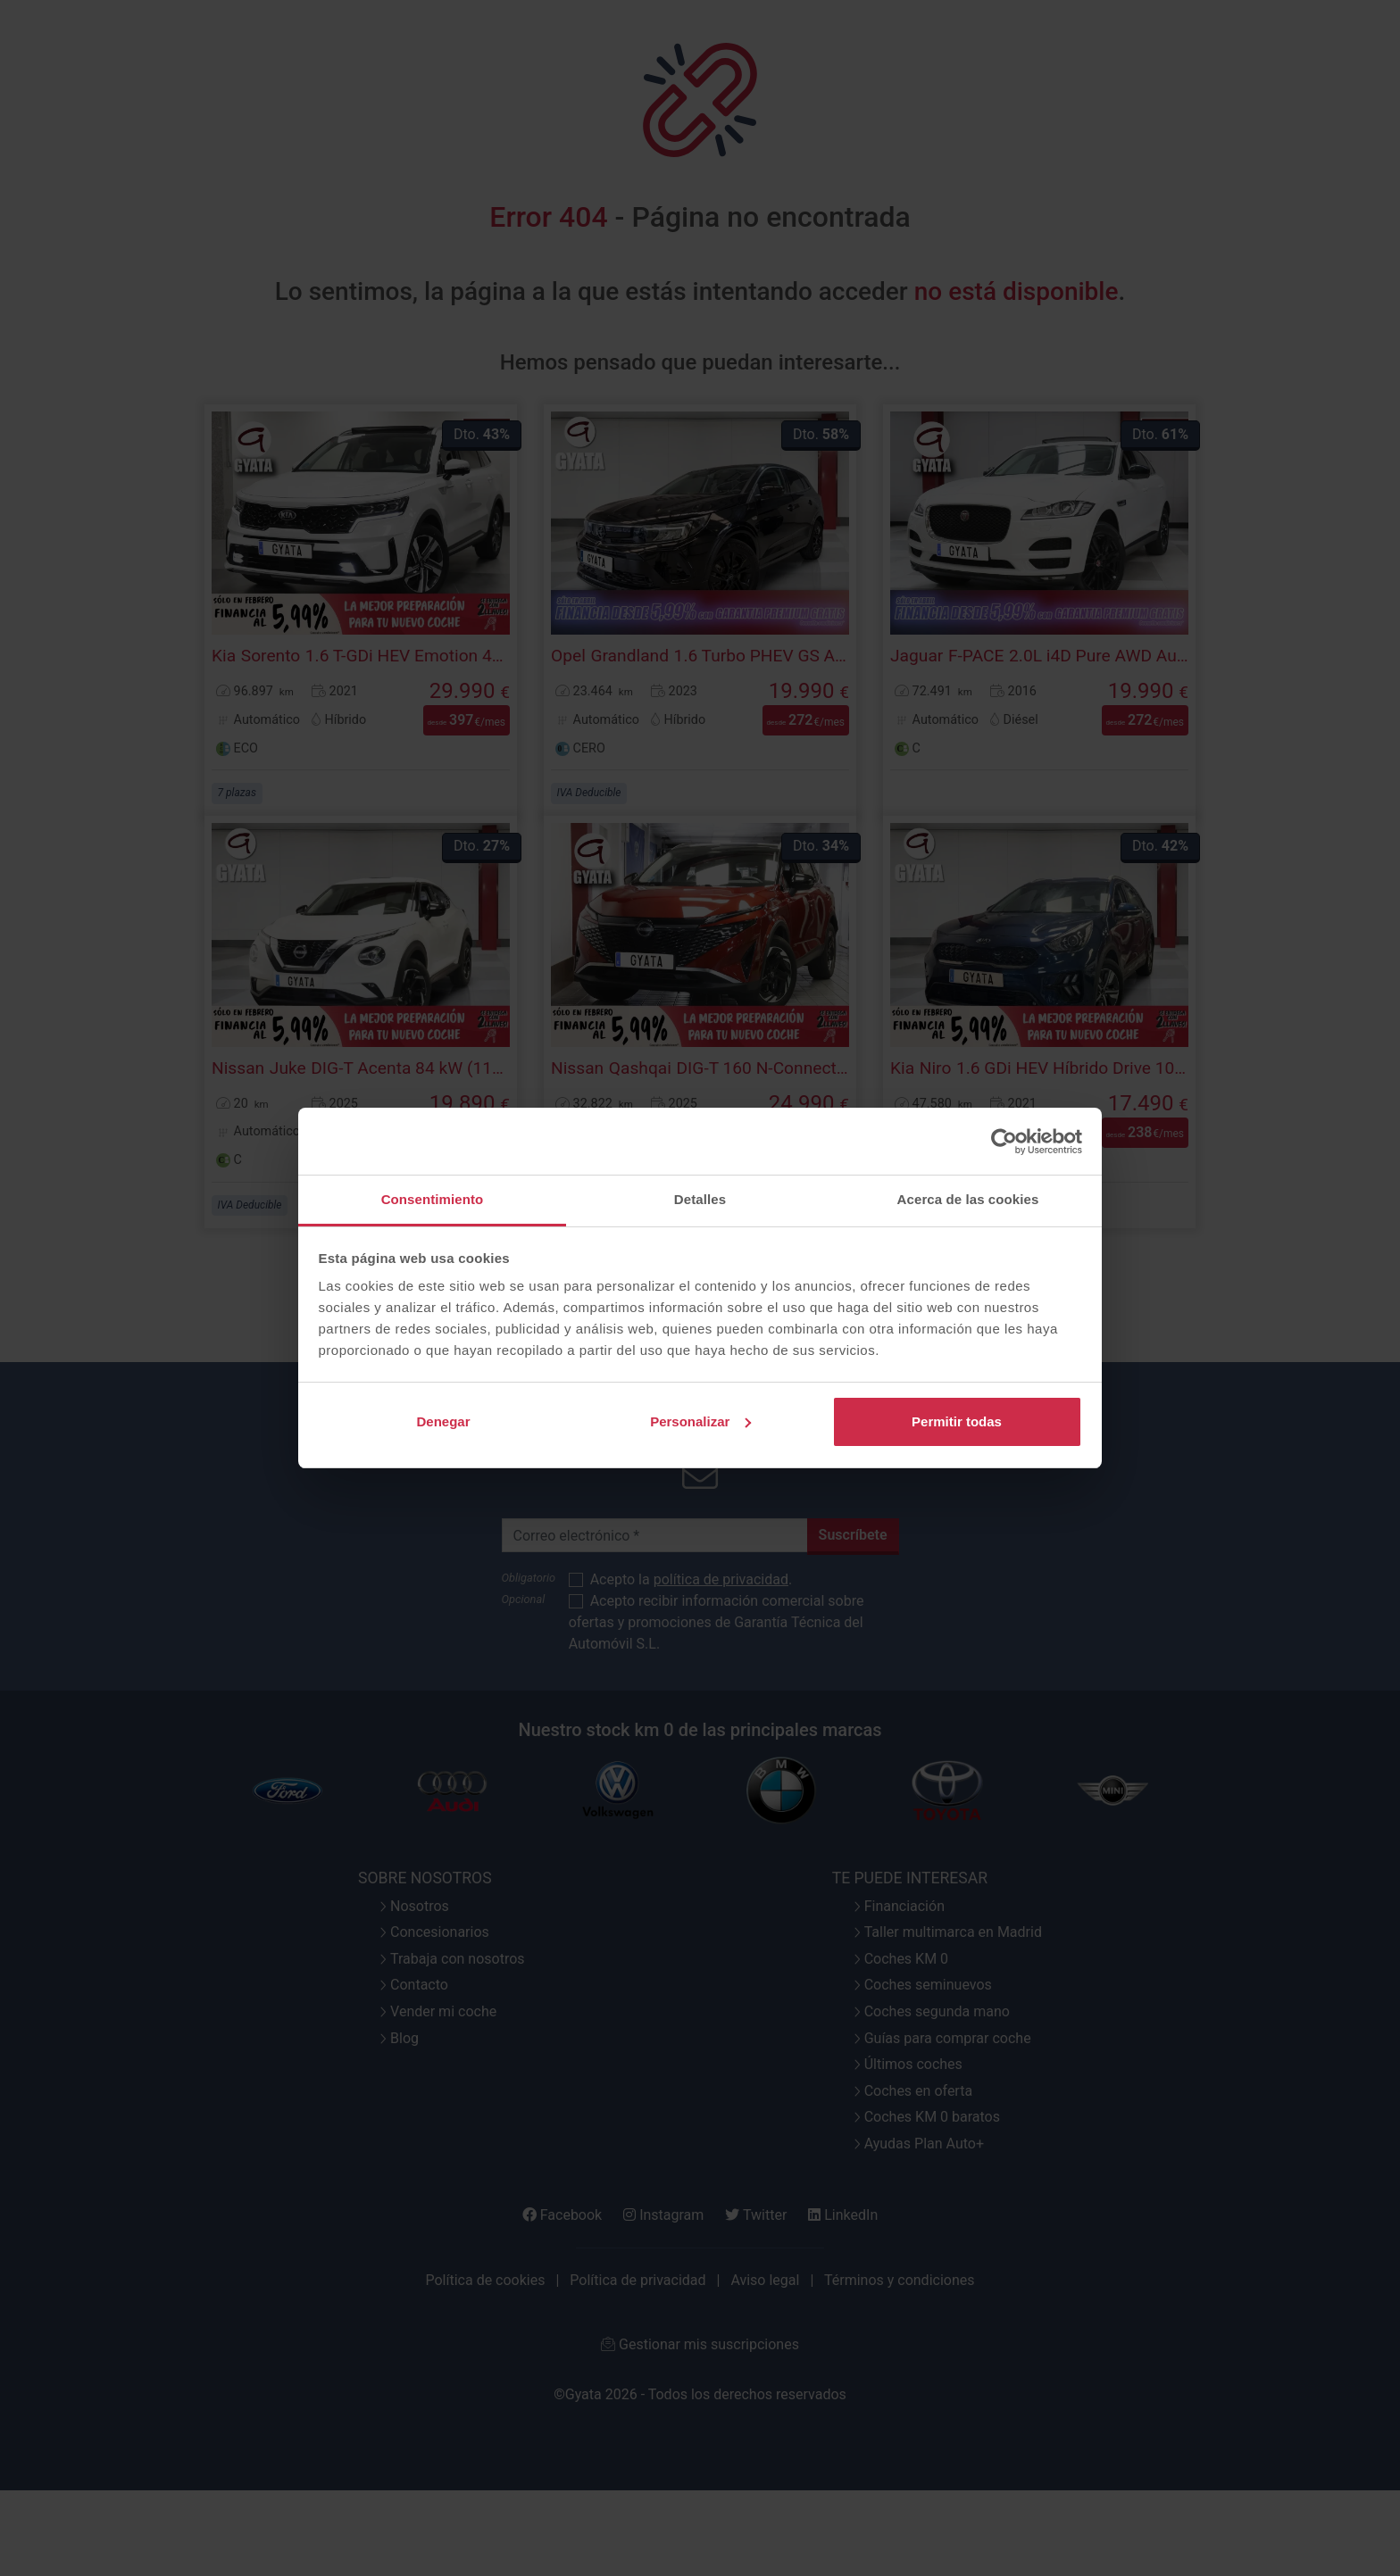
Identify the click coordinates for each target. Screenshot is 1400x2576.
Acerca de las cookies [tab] (968, 1199)
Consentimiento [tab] (432, 1199)
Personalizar (700, 1421)
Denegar (443, 1421)
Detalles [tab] (700, 1199)
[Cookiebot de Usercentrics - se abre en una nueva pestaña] (1004, 1141)
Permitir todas (957, 1421)
